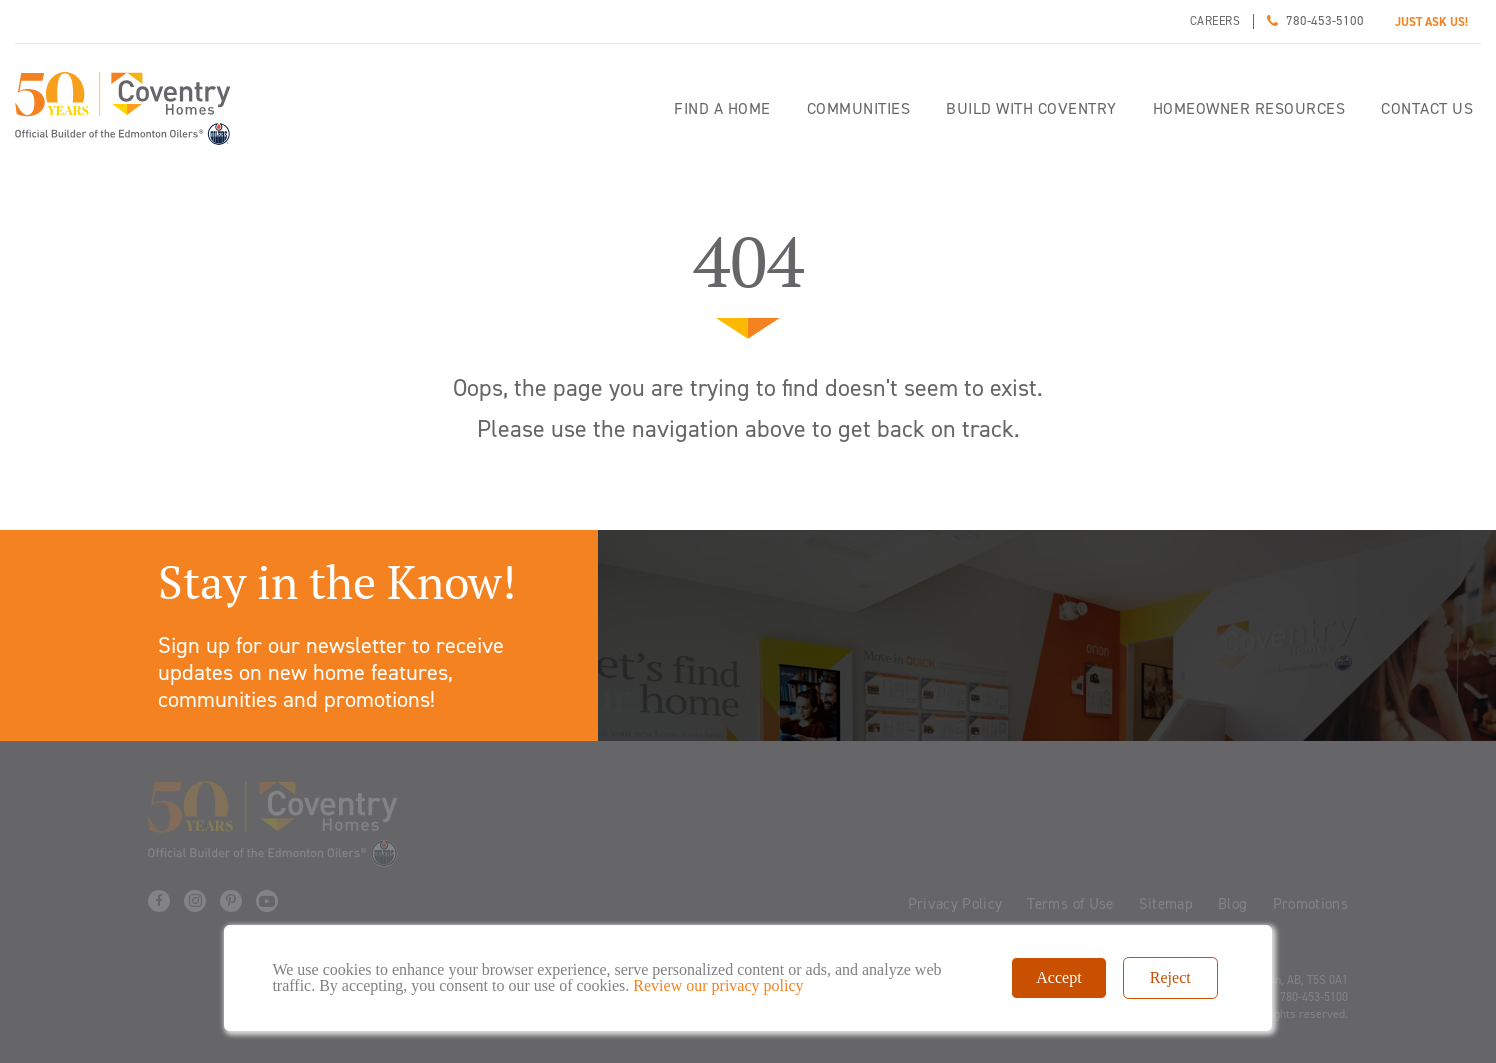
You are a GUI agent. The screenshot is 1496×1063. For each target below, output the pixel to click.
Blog (1232, 904)
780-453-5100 (1325, 20)
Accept (1058, 977)
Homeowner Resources (1249, 108)
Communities (859, 108)
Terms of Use (1070, 904)
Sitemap (1166, 904)
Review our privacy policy (718, 985)
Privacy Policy (955, 904)
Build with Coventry (1031, 108)
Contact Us (1427, 108)
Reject (1170, 977)
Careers (1215, 21)
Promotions (1311, 904)
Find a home (722, 108)
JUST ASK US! (1431, 22)
